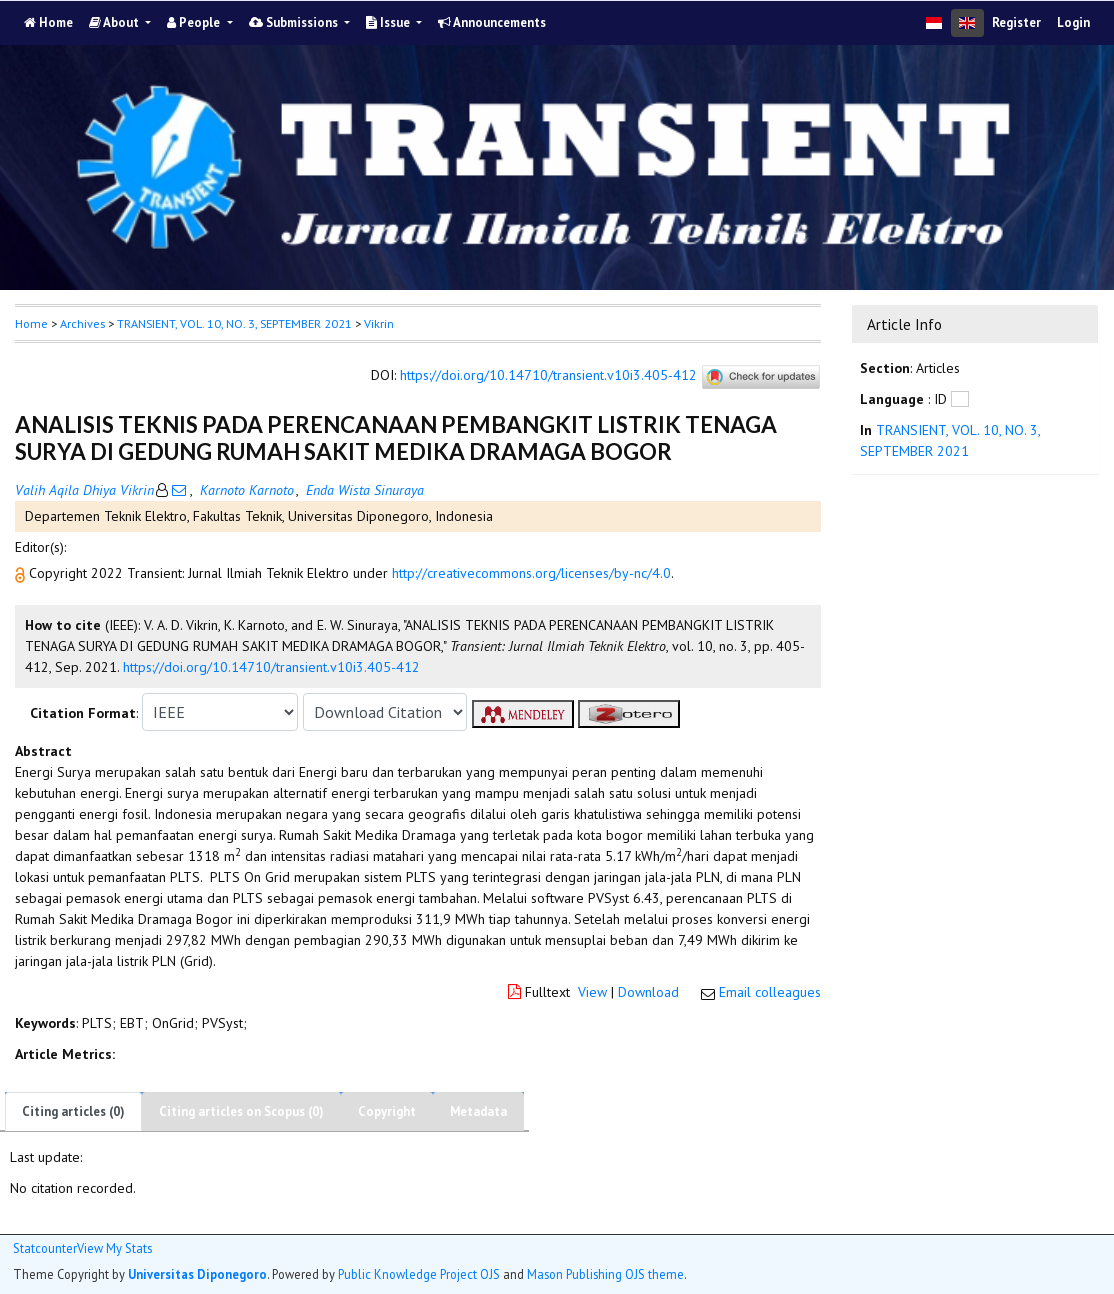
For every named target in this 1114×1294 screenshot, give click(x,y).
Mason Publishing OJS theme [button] (605, 1274)
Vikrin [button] (379, 323)
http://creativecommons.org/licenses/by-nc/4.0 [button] (531, 573)
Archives (82, 323)
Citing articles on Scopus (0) (241, 1111)
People (195, 22)
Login (1073, 22)
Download (648, 992)
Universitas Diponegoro (197, 1274)
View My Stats (114, 1248)
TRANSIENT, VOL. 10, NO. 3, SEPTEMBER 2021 (234, 323)
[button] (22, 573)
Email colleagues (770, 992)
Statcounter (45, 1248)
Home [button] (31, 323)
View (592, 992)
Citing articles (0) (73, 1111)
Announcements (492, 22)
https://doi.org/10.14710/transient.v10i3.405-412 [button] (271, 667)
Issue (389, 22)
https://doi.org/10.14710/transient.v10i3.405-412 (548, 376)
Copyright (387, 1111)
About (115, 22)
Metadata (478, 1111)
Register (1016, 22)
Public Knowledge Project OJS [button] (419, 1274)
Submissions (295, 22)
